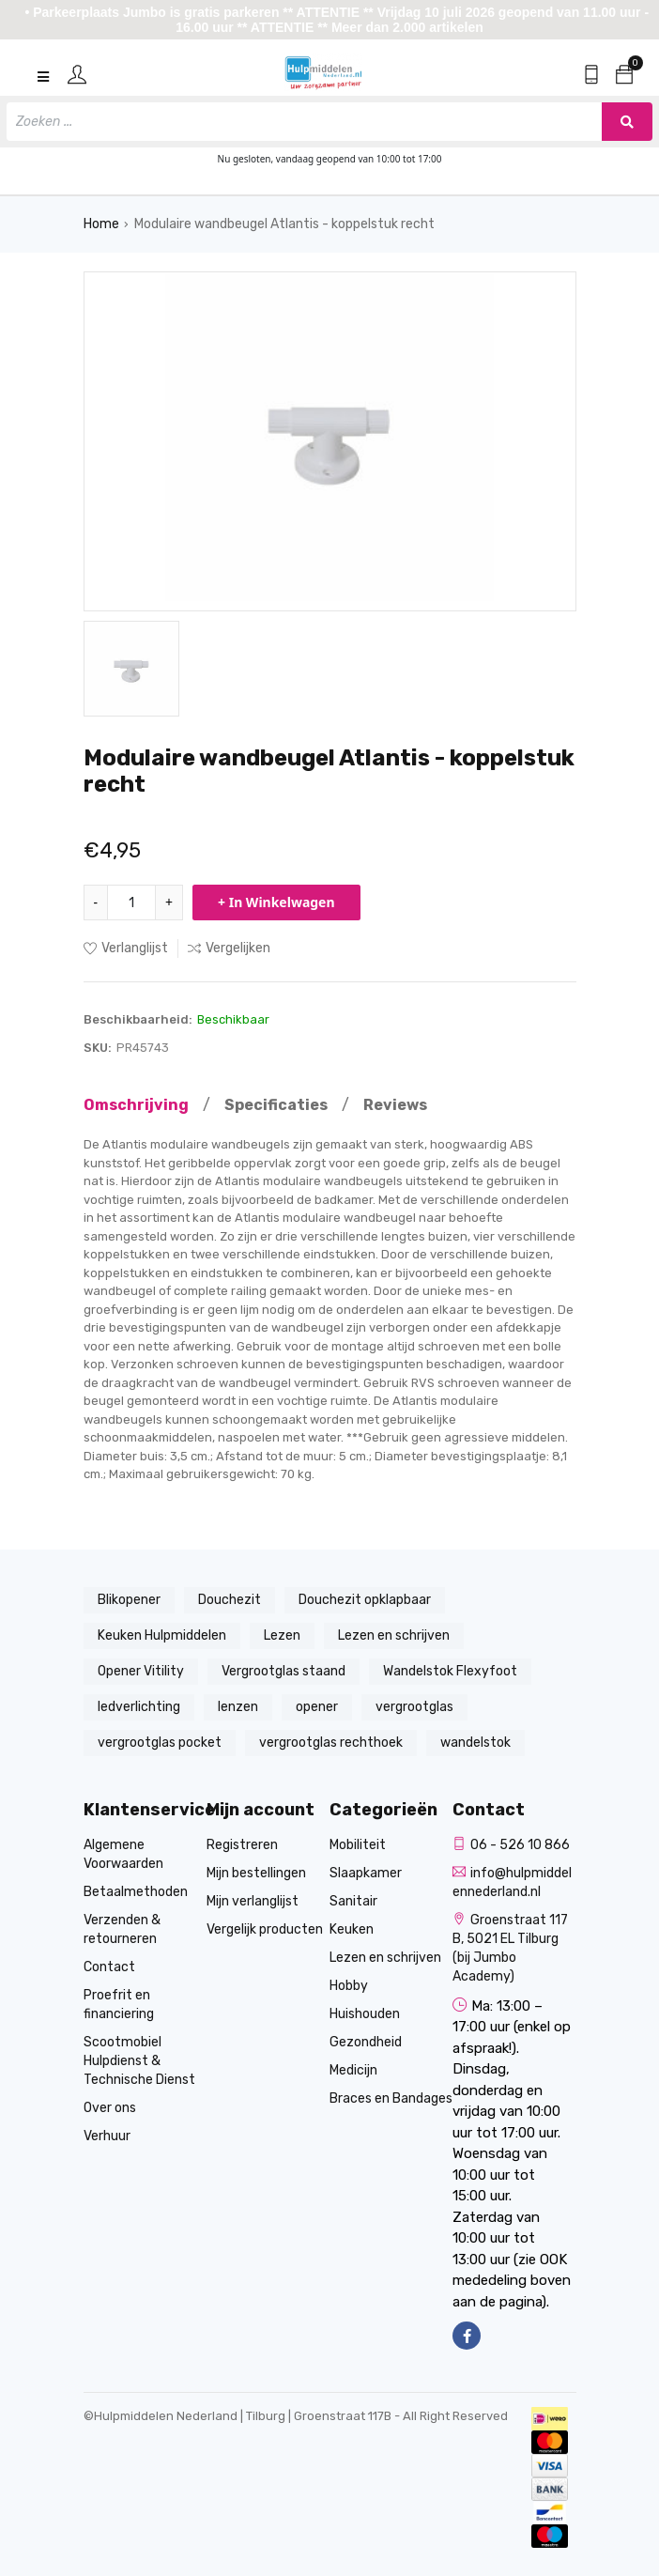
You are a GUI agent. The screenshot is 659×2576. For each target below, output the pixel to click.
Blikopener (129, 1600)
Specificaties (276, 1105)
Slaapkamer (366, 1873)
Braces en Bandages (391, 2098)
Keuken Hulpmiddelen (162, 1635)
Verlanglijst (126, 948)
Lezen (282, 1635)
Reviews (395, 1105)
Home (101, 224)
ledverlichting (139, 1707)
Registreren (242, 1845)
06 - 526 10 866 (511, 1845)
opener (317, 1707)
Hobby (349, 1986)
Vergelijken (229, 948)
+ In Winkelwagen (276, 902)
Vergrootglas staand (283, 1671)
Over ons (110, 2108)
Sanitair (353, 1901)
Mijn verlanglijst (253, 1901)
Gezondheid (366, 2042)
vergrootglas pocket (160, 1743)
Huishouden (365, 2014)
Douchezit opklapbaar (365, 1600)
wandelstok (475, 1743)
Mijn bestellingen (256, 1873)
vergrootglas (414, 1707)
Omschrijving (136, 1105)
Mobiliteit (358, 1845)
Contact (109, 1967)
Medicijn (353, 2070)
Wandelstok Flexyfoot (450, 1671)
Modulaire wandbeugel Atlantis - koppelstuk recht (284, 224)
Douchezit (229, 1600)
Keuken (352, 1929)
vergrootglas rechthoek (331, 1743)
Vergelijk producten (265, 1929)
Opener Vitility (141, 1671)
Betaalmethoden (136, 1892)
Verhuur (107, 2136)
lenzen (238, 1707)
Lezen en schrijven (394, 1635)
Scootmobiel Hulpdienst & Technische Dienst (139, 2061)
